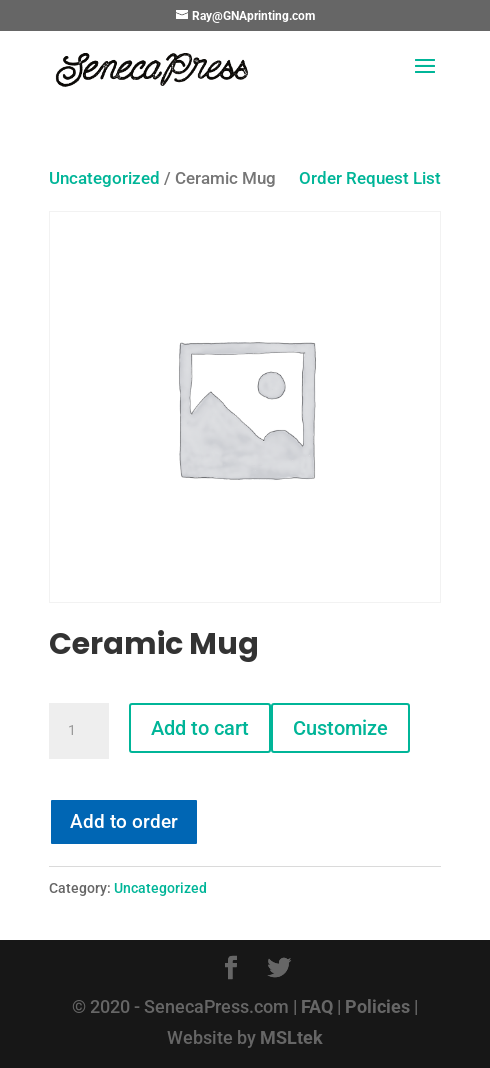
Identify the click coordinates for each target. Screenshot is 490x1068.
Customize (340, 728)
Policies (377, 1006)
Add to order (124, 821)
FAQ (317, 1006)
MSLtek (291, 1037)
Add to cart (200, 728)
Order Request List (359, 178)
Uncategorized (104, 178)
